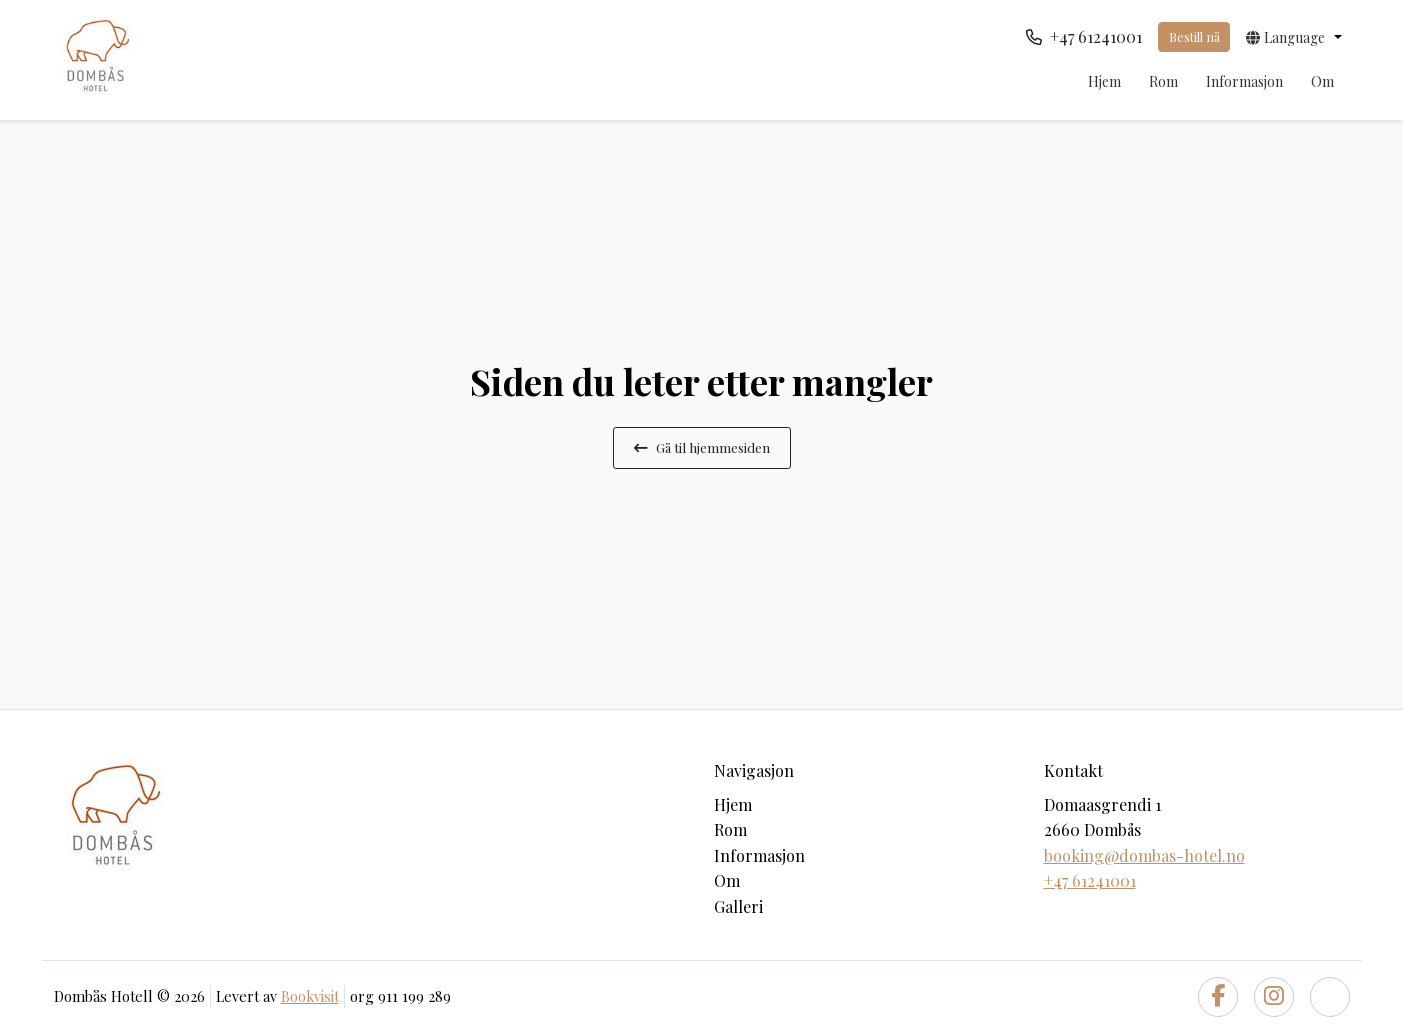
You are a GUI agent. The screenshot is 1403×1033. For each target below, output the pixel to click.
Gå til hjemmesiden (702, 447)
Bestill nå (1194, 36)
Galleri (738, 906)
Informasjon (1244, 81)
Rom (1163, 81)
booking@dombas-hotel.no (1144, 855)
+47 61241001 (1090, 880)
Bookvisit (310, 996)
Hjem (1104, 81)
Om (1322, 81)
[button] (1293, 37)
